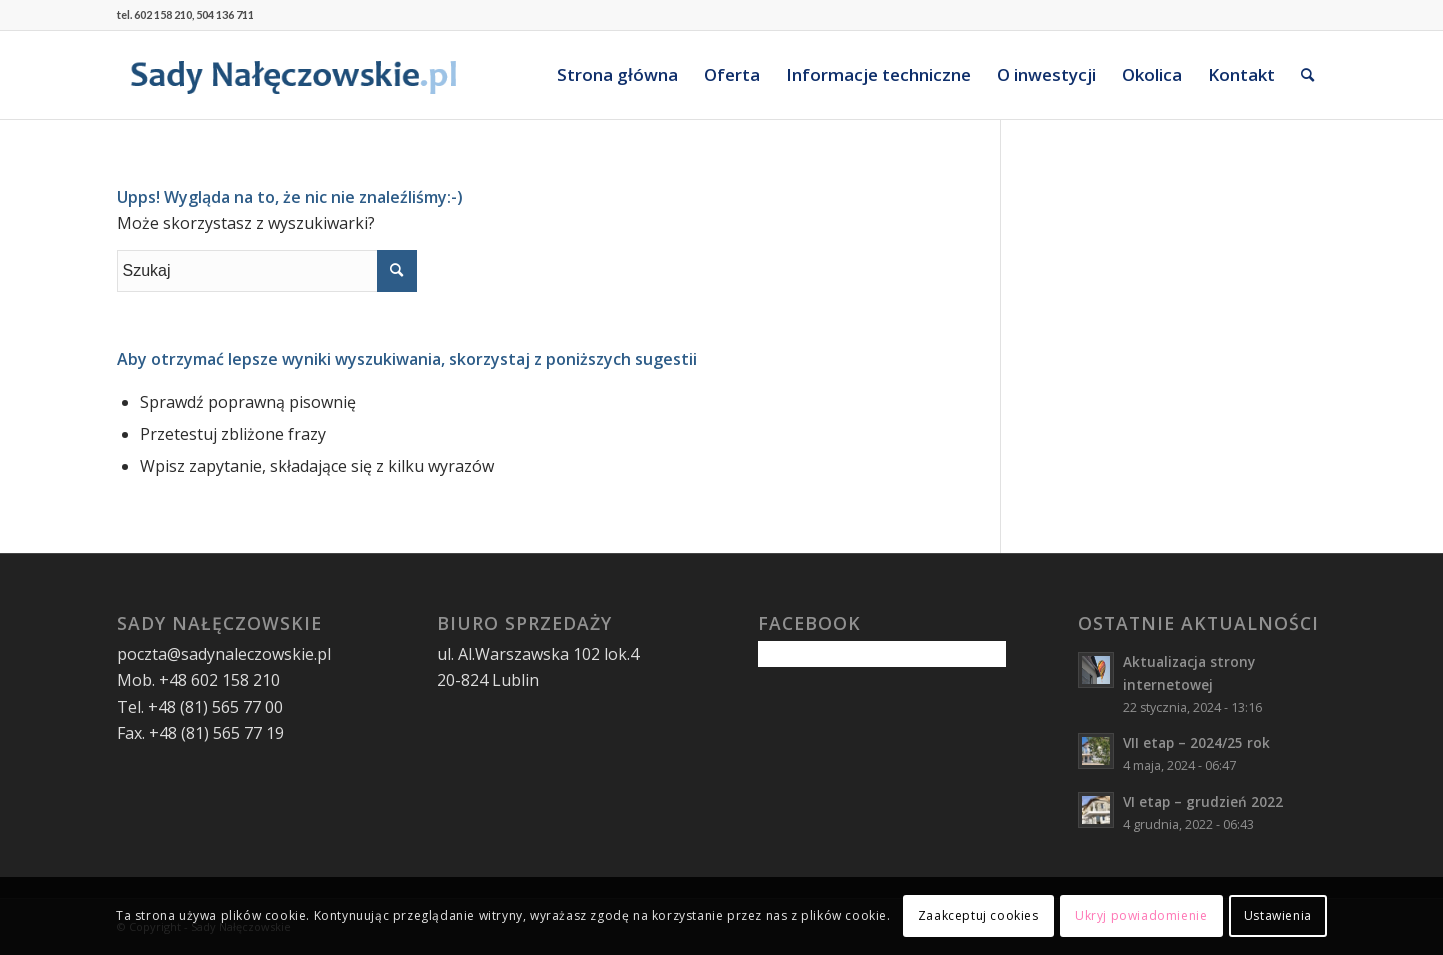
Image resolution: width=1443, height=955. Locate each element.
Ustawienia (1278, 915)
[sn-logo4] (294, 75)
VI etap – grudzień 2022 (1203, 801)
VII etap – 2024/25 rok (1196, 742)
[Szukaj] (1307, 75)
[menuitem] (617, 75)
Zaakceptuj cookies (978, 915)
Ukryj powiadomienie (1141, 915)
